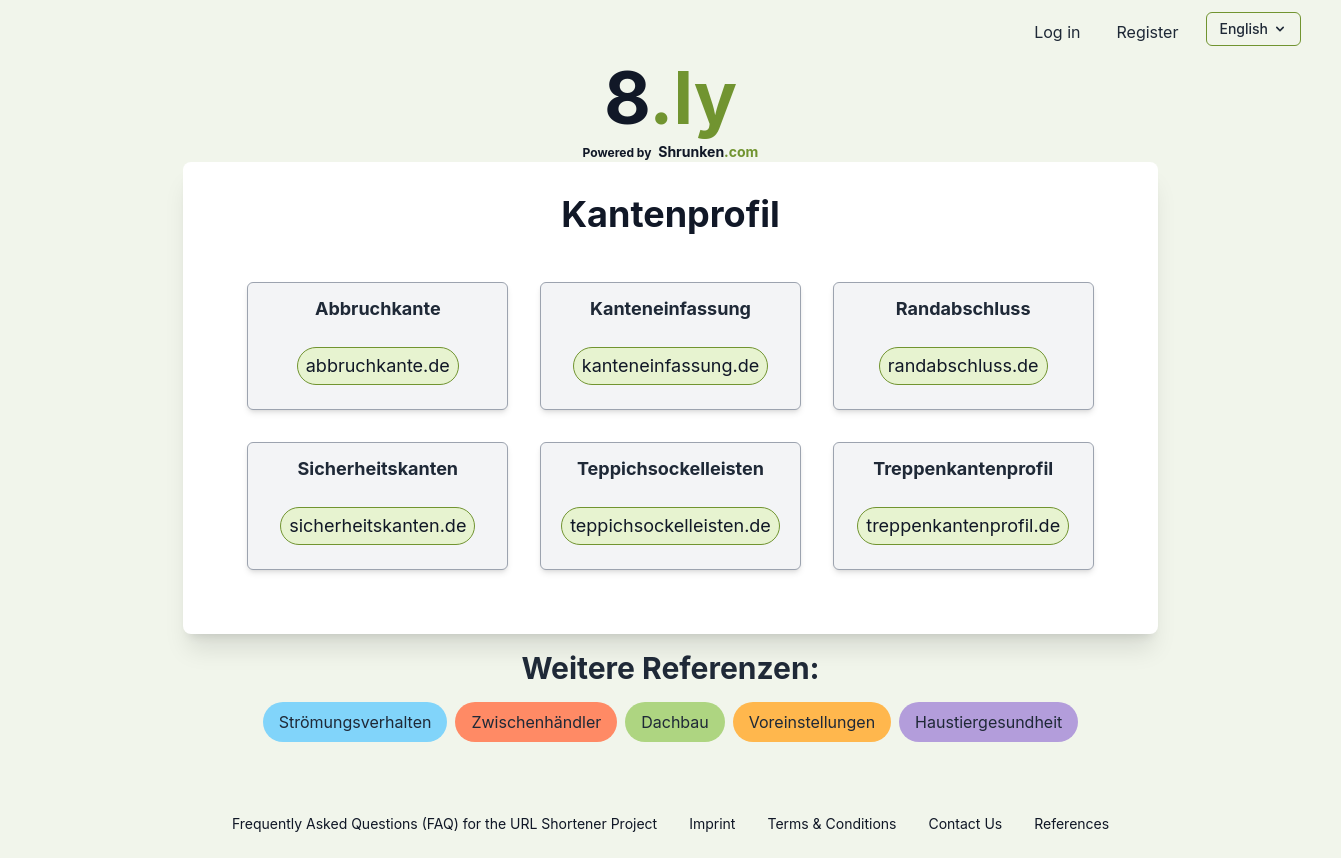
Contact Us (965, 823)
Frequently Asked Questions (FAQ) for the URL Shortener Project (444, 823)
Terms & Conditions (831, 823)
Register (1147, 32)
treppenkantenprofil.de (963, 525)
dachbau (675, 722)
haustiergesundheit (988, 722)
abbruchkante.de (378, 365)
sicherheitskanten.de (377, 525)
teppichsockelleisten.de (670, 525)
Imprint (712, 823)
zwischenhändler (536, 722)
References (1071, 823)
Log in (1057, 32)
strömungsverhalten (355, 722)
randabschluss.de (963, 365)
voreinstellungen (812, 722)
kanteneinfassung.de (670, 365)
